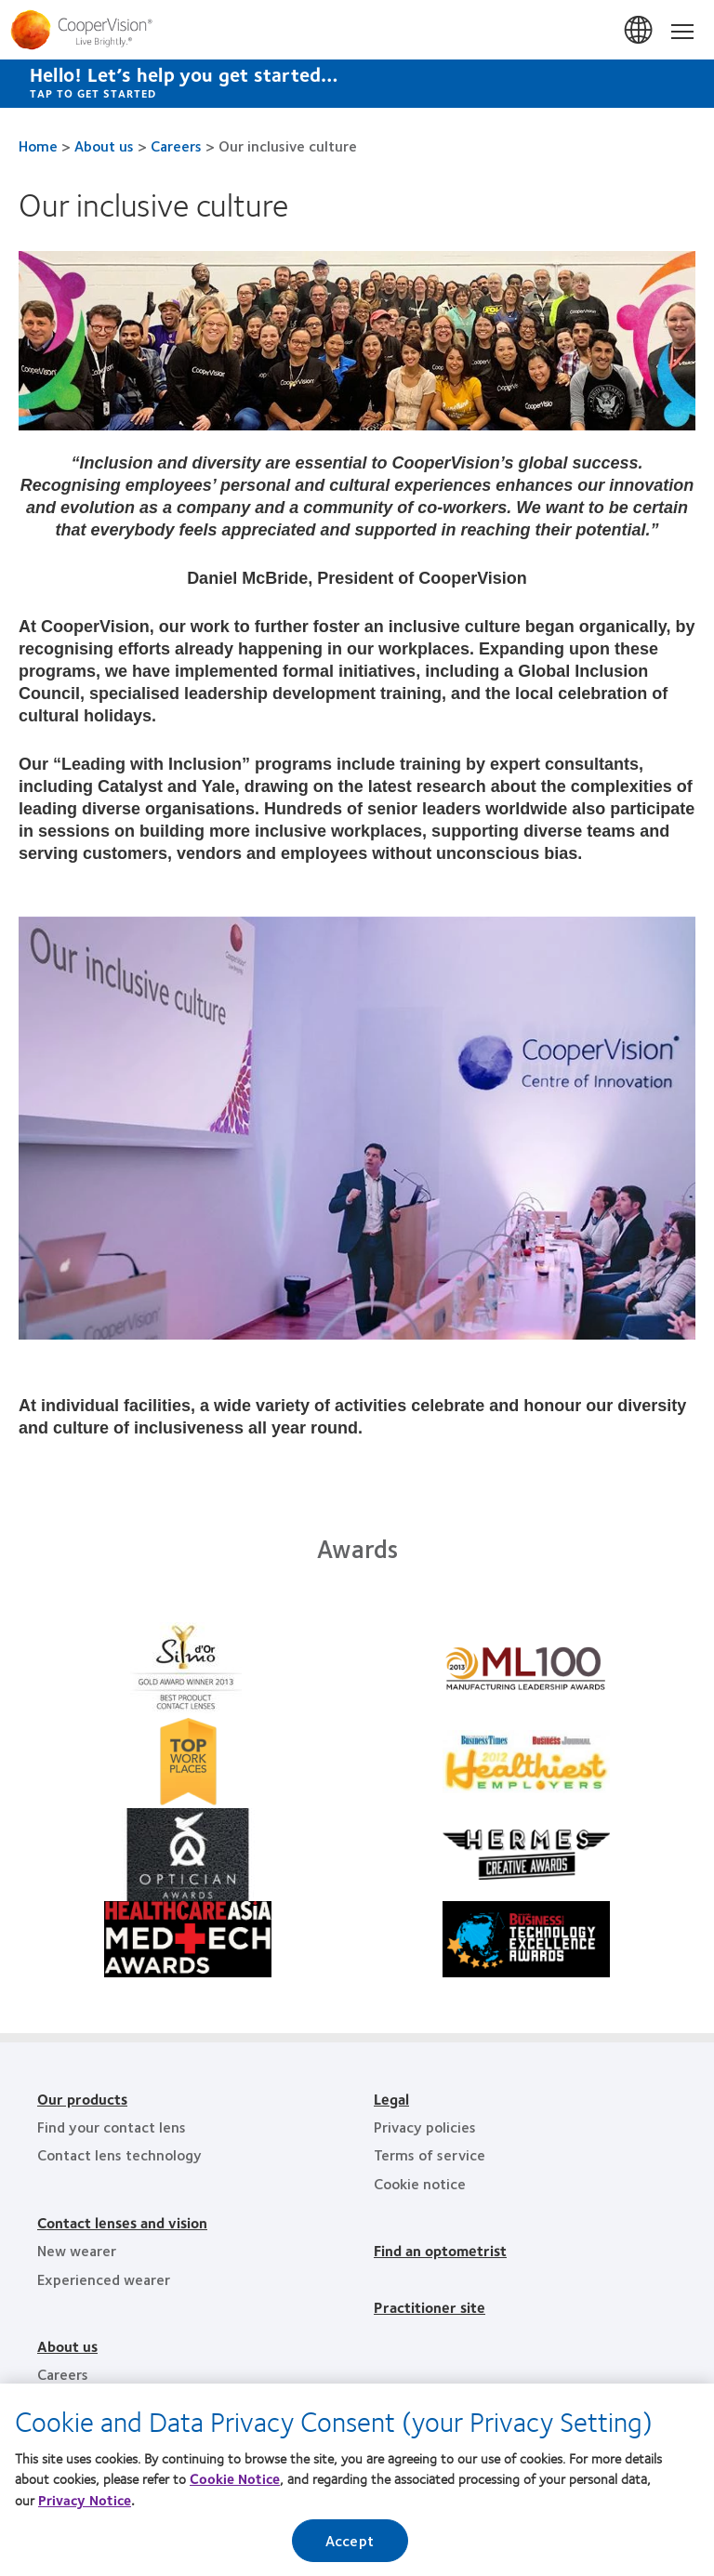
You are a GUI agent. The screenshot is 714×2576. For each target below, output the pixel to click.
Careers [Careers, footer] (62, 2373)
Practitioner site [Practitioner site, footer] (429, 2306)
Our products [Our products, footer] (82, 2098)
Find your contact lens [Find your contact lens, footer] (111, 2126)
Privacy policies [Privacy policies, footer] (425, 2126)
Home (38, 145)
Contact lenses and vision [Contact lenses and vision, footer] (122, 2222)
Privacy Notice (84, 2504)
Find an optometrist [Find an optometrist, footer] (440, 2250)
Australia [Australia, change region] (639, 31)
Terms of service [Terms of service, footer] (429, 2154)
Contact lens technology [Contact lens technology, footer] (119, 2154)
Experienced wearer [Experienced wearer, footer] (103, 2279)
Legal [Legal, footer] (391, 2098)
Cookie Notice (235, 2484)
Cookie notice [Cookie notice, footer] (420, 2183)
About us (104, 145)
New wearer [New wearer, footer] (76, 2250)
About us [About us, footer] (67, 2346)
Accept (349, 2545)
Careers (176, 145)
